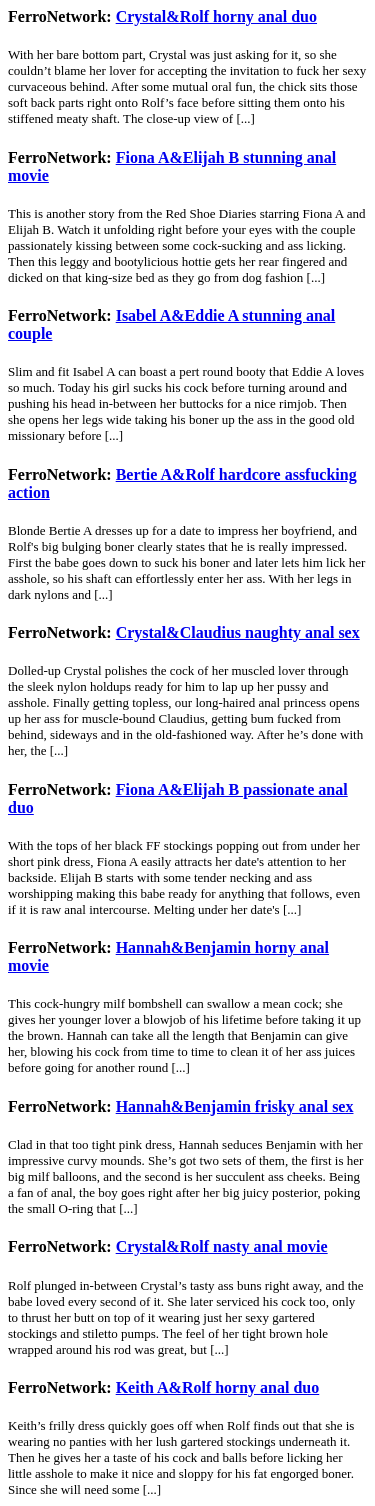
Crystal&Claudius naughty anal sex (238, 632)
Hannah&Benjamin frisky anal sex (235, 1106)
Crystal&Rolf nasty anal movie (222, 1246)
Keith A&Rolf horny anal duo (218, 1387)
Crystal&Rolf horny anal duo (216, 16)
